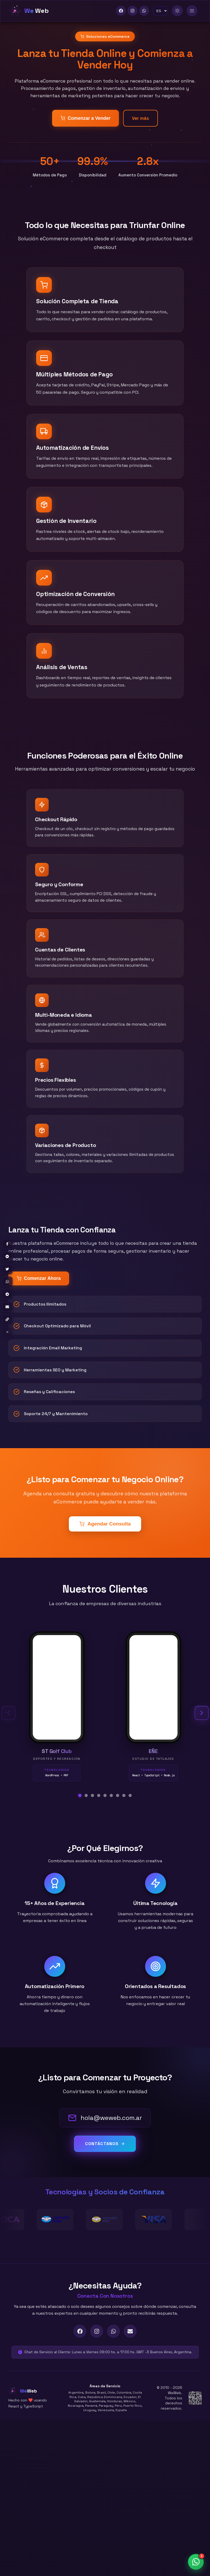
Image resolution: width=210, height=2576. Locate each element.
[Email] (130, 2331)
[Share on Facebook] (7, 1244)
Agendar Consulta (105, 1524)
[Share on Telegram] (7, 1294)
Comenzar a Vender (85, 118)
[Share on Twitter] (7, 1269)
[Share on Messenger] (7, 1256)
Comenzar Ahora (38, 1278)
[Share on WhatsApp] (7, 1281)
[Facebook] (121, 10)
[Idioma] (160, 10)
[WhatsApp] (144, 10)
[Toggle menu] (192, 11)
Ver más (140, 118)
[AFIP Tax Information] (195, 2398)
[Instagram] (132, 10)
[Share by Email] (7, 1307)
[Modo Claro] (177, 11)
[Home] (29, 10)
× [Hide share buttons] (7, 1332)
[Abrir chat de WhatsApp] (196, 2562)
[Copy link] (7, 1319)
